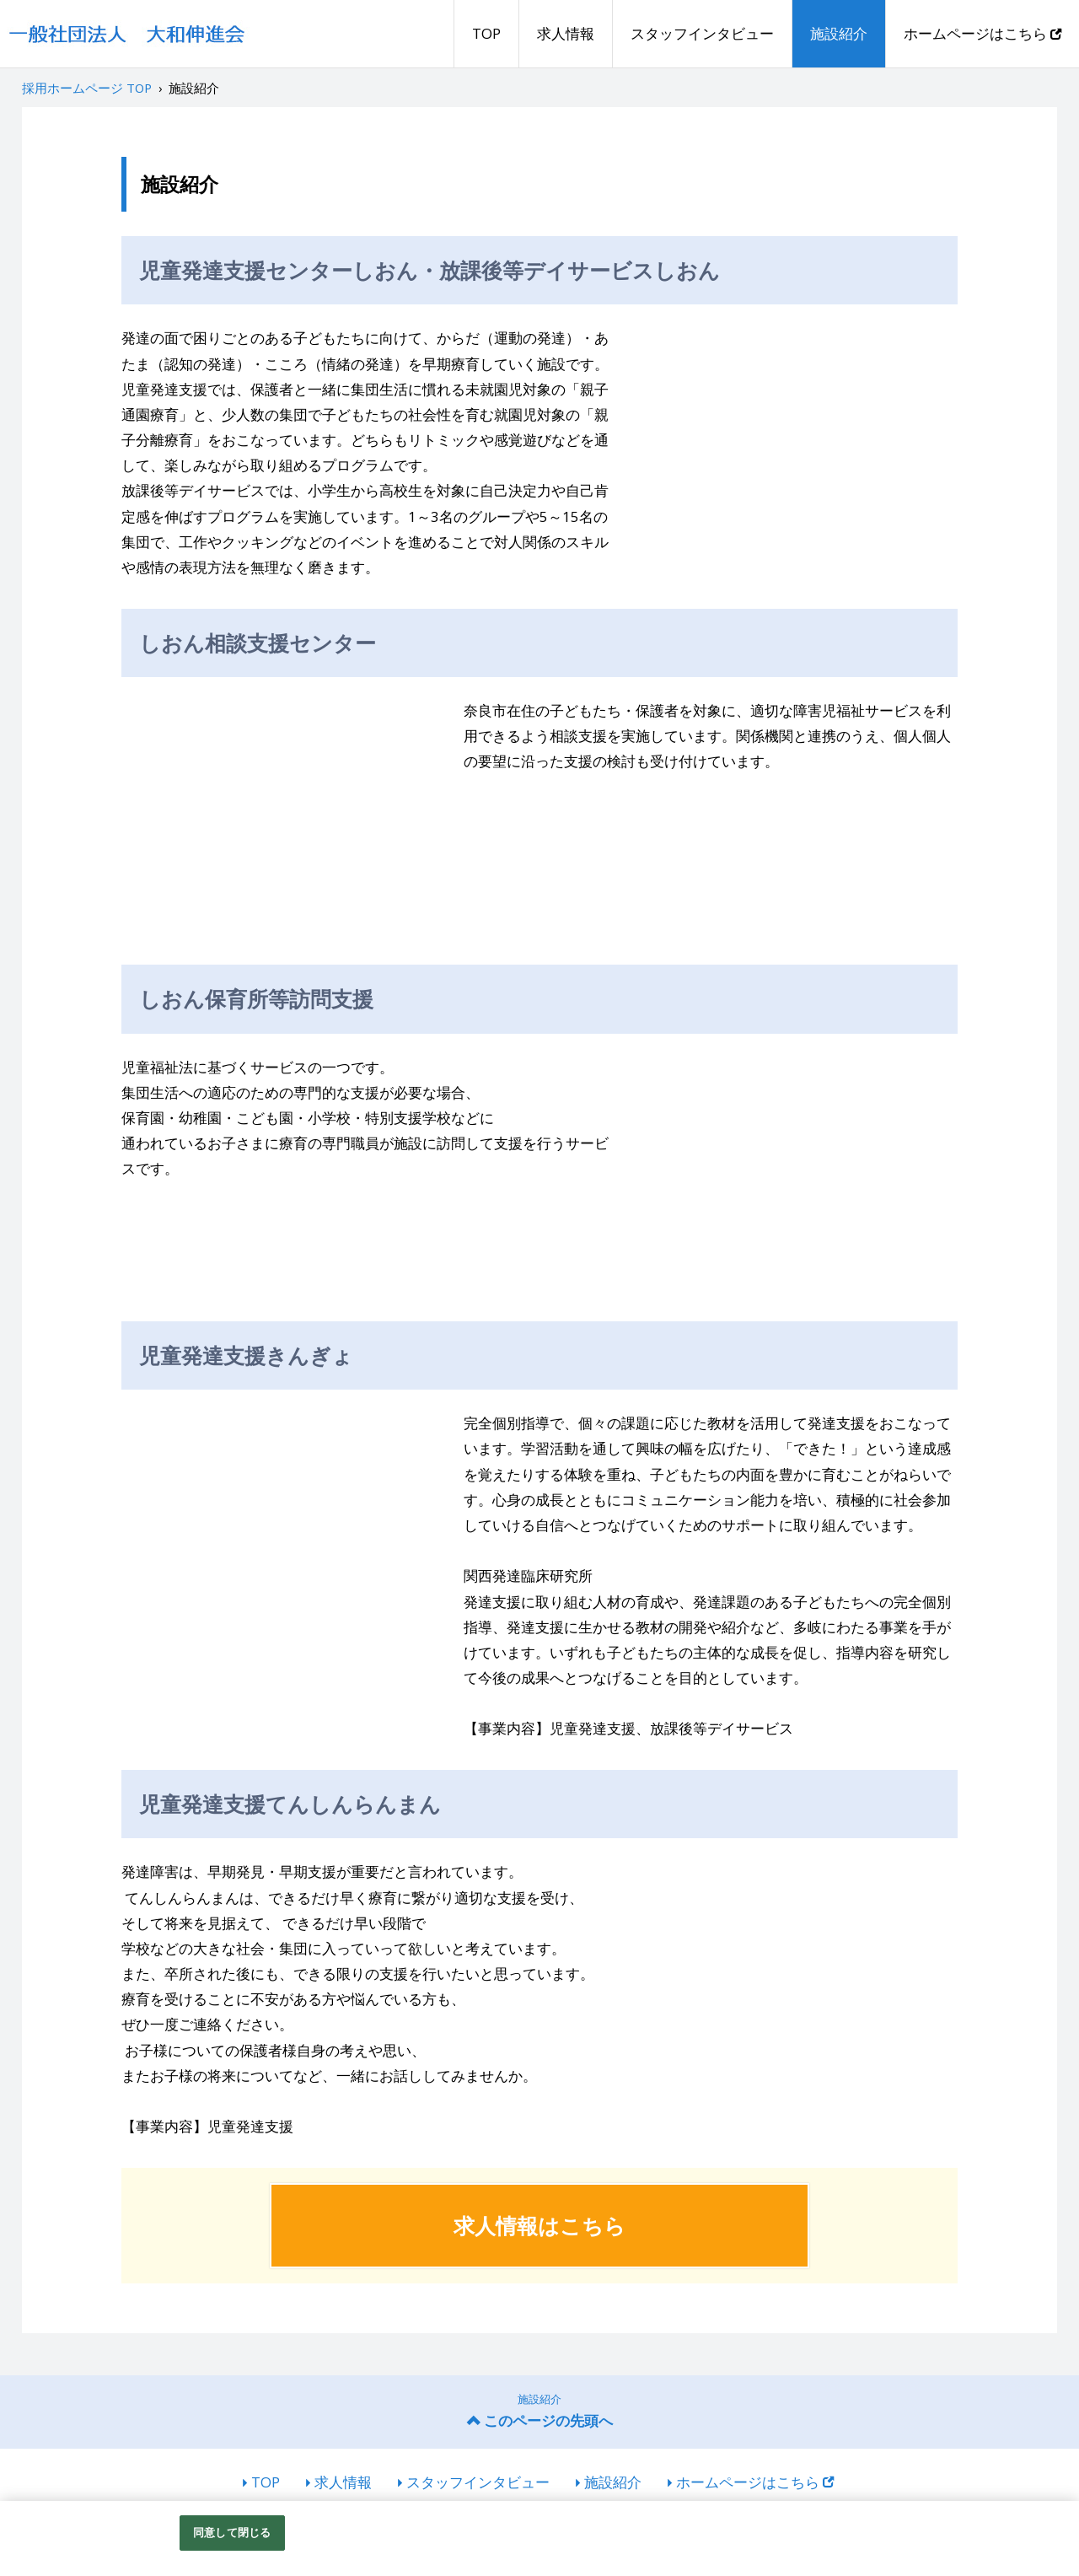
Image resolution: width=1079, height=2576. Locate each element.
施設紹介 (838, 33)
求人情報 (565, 33)
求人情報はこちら (539, 2225)
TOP (486, 33)
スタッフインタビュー (702, 33)
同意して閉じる (232, 2532)
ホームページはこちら (982, 33)
